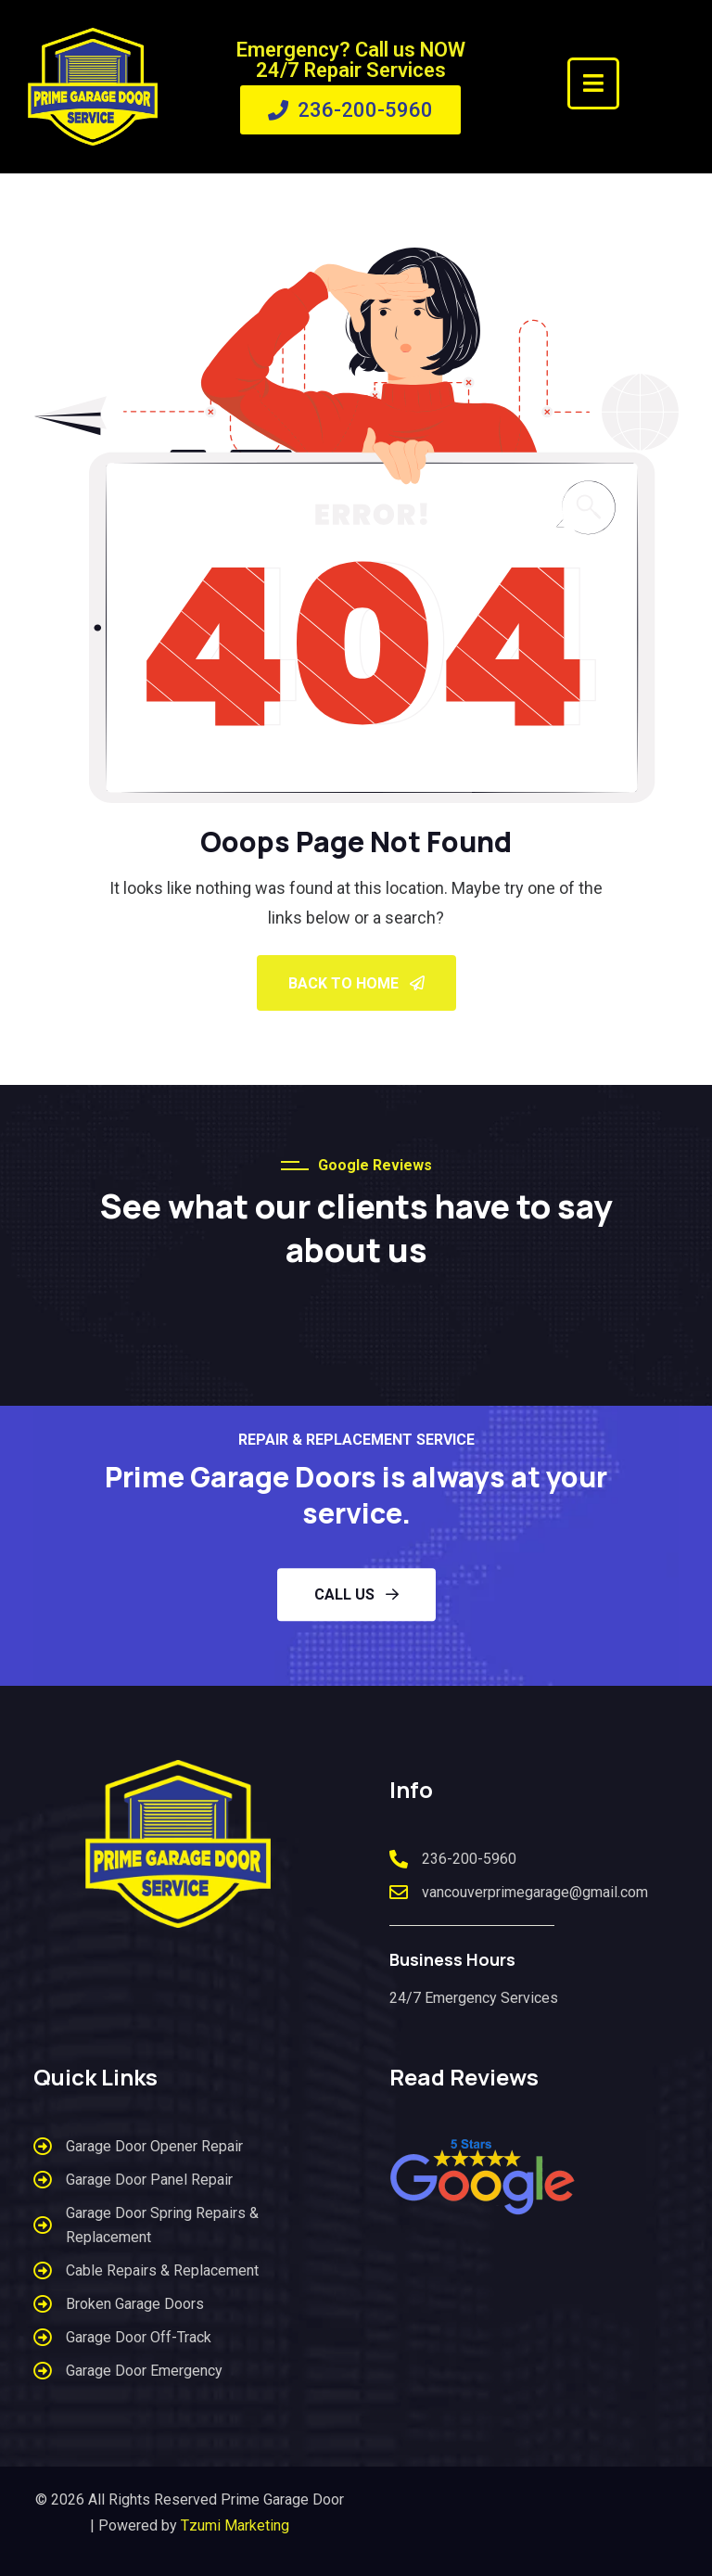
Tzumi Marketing (235, 2525)
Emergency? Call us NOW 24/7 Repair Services (350, 60)
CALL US (356, 1594)
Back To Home (356, 983)
